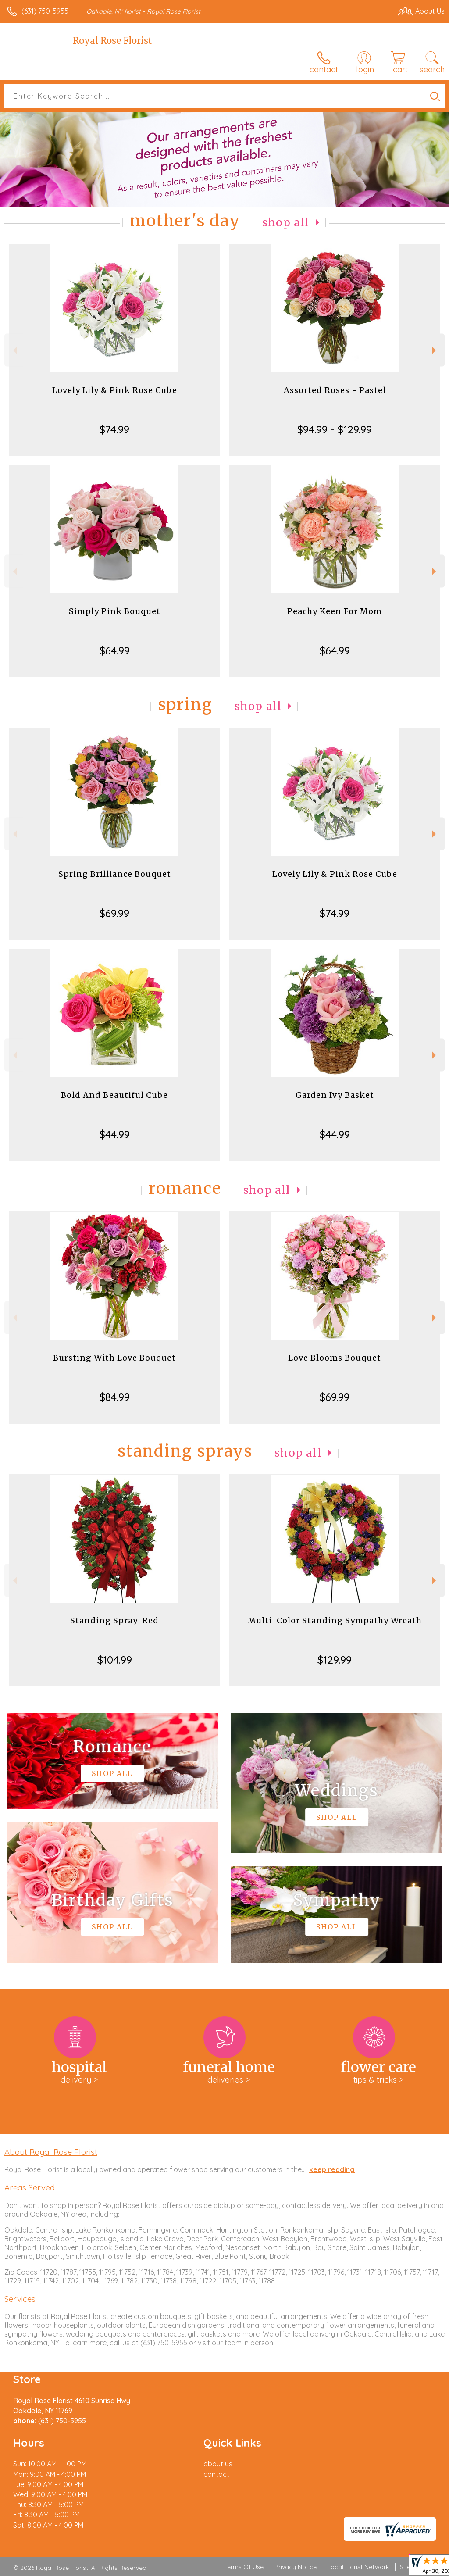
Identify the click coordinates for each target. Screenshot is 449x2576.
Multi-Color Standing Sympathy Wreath (335, 1620)
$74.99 (114, 429)
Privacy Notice (295, 2567)
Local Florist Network (358, 2567)
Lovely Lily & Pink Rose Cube (114, 390)
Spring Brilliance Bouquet (114, 874)
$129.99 (334, 1659)
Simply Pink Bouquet (114, 611)
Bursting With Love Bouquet (114, 1358)
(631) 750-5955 (44, 11)
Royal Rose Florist (112, 40)
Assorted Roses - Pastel (335, 390)
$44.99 (115, 1134)
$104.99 (114, 1659)
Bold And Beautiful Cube (114, 1095)
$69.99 (114, 913)
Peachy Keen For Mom (334, 611)
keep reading (332, 2169)
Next (435, 350)
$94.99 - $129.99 (334, 429)
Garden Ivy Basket (335, 1095)
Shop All (286, 222)
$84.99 (115, 1397)
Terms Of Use (244, 2567)
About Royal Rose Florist (50, 2152)
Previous (13, 350)
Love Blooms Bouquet (334, 1358)
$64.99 (115, 650)
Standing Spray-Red (114, 1620)
